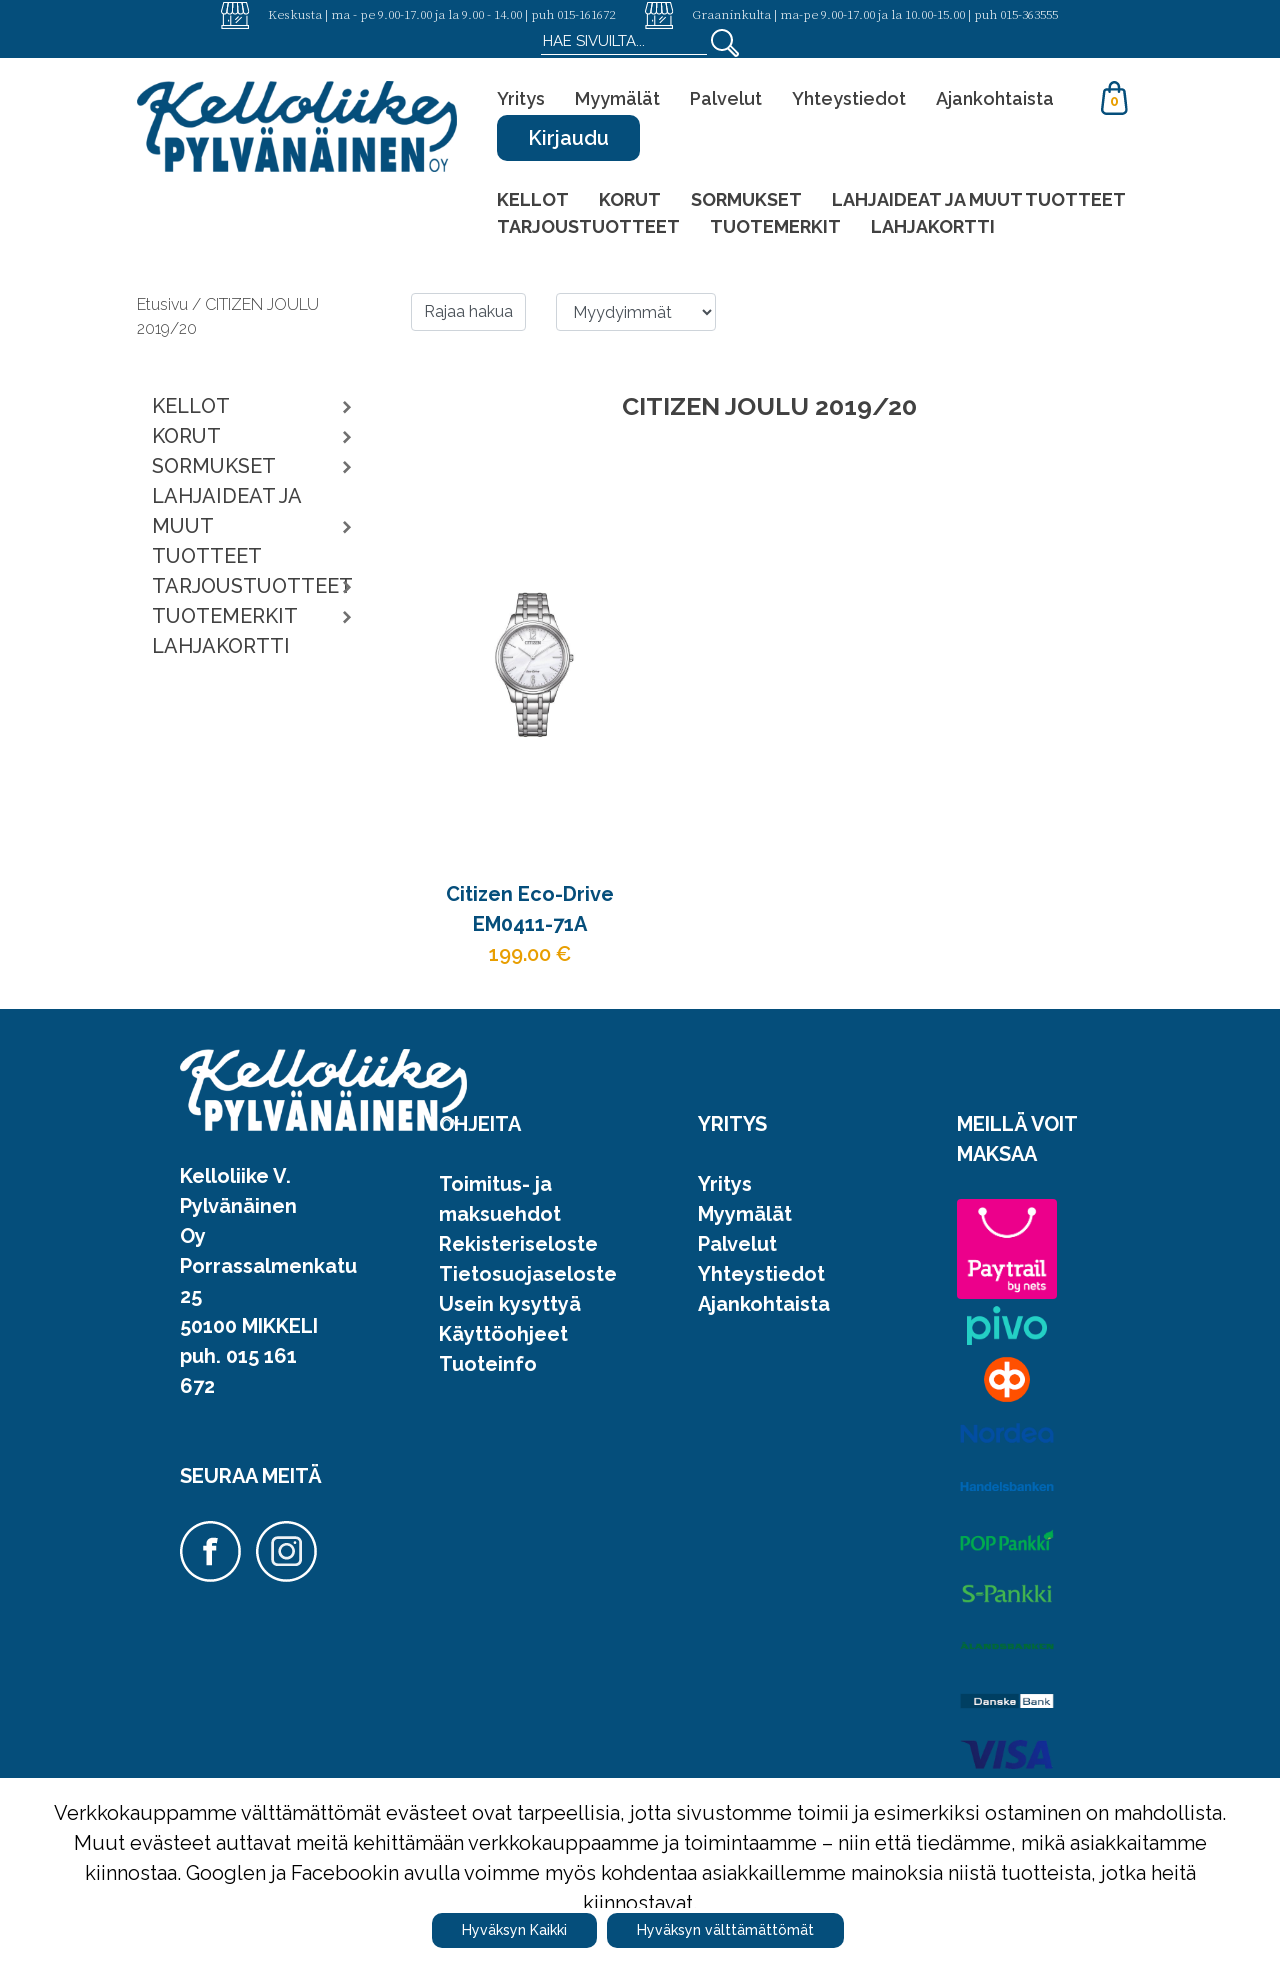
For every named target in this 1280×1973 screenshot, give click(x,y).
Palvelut (726, 98)
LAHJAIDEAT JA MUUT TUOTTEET (979, 199)
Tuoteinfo (488, 1364)
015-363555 (1029, 14)
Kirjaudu (568, 138)
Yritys (521, 98)
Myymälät (617, 98)
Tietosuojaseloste (528, 1274)
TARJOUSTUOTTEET (588, 226)
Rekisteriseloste (518, 1244)
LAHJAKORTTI (933, 226)
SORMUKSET (746, 199)
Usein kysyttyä (510, 1304)
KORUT (630, 199)
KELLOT (533, 199)
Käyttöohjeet (503, 1334)
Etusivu (164, 304)
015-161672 (586, 14)
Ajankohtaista (995, 98)
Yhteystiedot (849, 98)
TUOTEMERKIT (775, 226)
